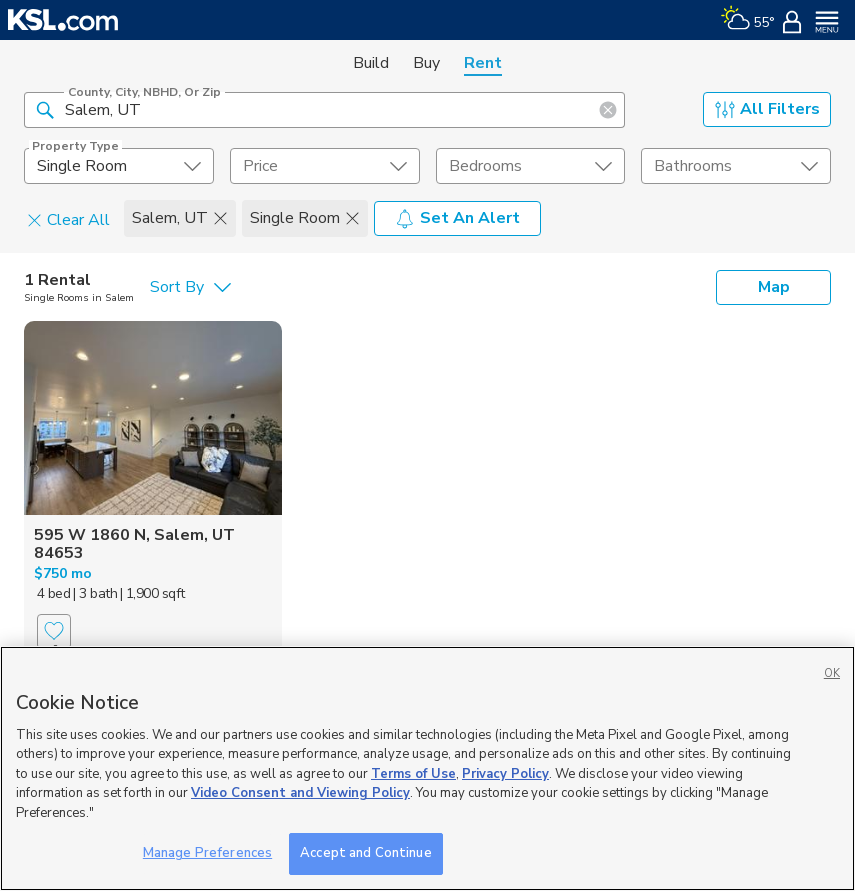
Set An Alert (457, 218)
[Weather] (747, 20)
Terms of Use (413, 774)
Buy (426, 63)
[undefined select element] (119, 166)
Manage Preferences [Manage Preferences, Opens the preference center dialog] (207, 853)
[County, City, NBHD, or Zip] (324, 110)
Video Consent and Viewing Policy (300, 793)
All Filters (767, 109)
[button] (45, 109)
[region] (427, 768)
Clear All (68, 219)
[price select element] (325, 166)
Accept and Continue (365, 853)
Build (371, 63)
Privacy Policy (505, 774)
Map (774, 287)
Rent (483, 63)
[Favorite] (54, 631)
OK (832, 673)
